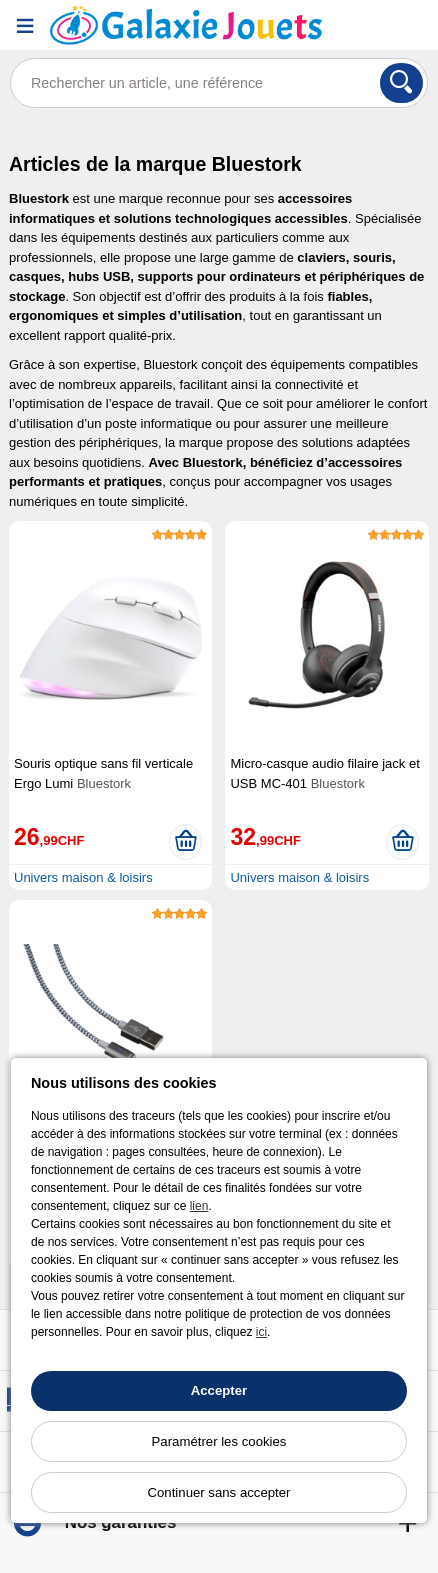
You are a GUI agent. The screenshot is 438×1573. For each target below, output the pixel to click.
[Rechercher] (401, 83)
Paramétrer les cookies (219, 1441)
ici (261, 1332)
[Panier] (413, 25)
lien (199, 1206)
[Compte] (363, 25)
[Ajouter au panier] (185, 842)
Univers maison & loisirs (83, 877)
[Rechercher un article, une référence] (219, 83)
